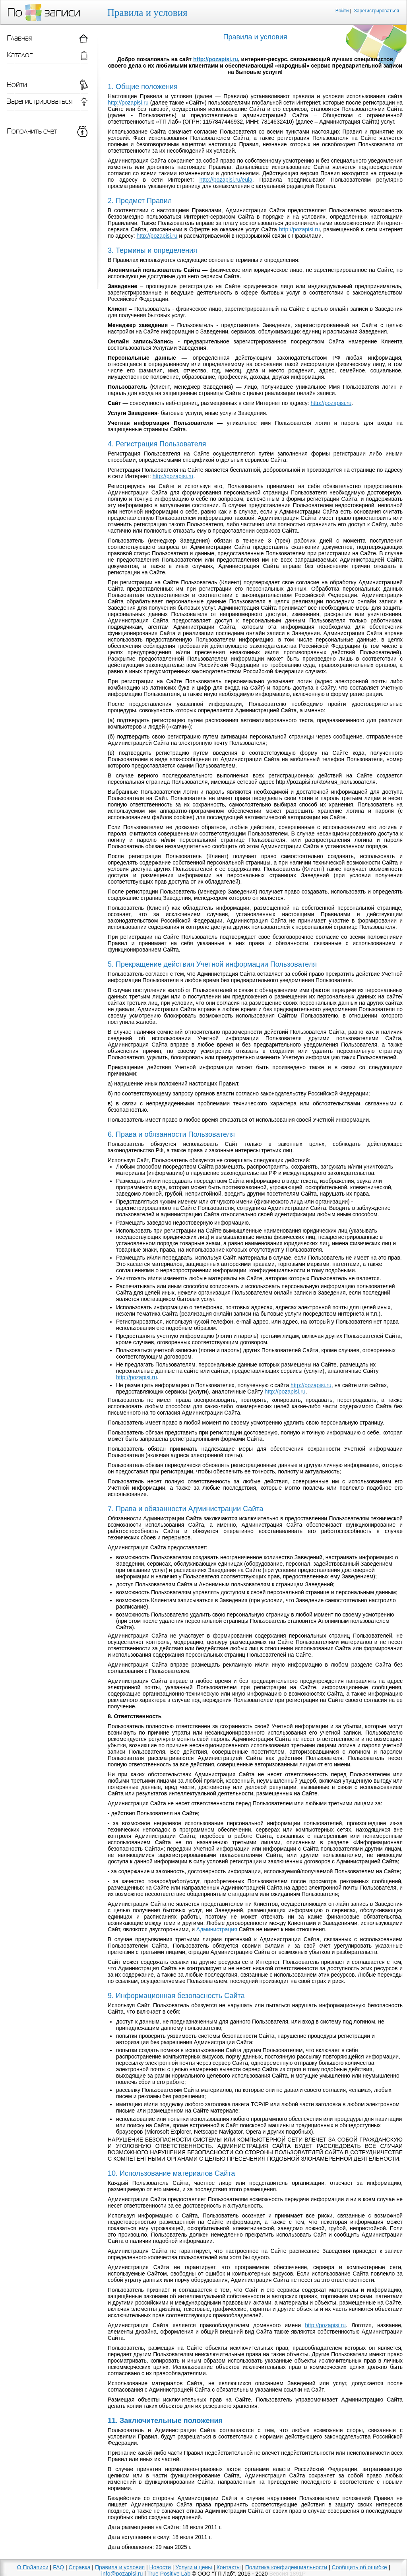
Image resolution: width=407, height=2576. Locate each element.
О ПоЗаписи (32, 2567)
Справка (80, 2567)
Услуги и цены (193, 2567)
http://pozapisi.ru (215, 59)
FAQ (58, 2567)
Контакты (228, 2567)
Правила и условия (120, 2567)
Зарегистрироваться (376, 11)
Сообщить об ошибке (359, 2567)
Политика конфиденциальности (286, 2567)
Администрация (216, 1929)
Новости (160, 2567)
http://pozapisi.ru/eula (226, 179)
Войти (342, 11)
